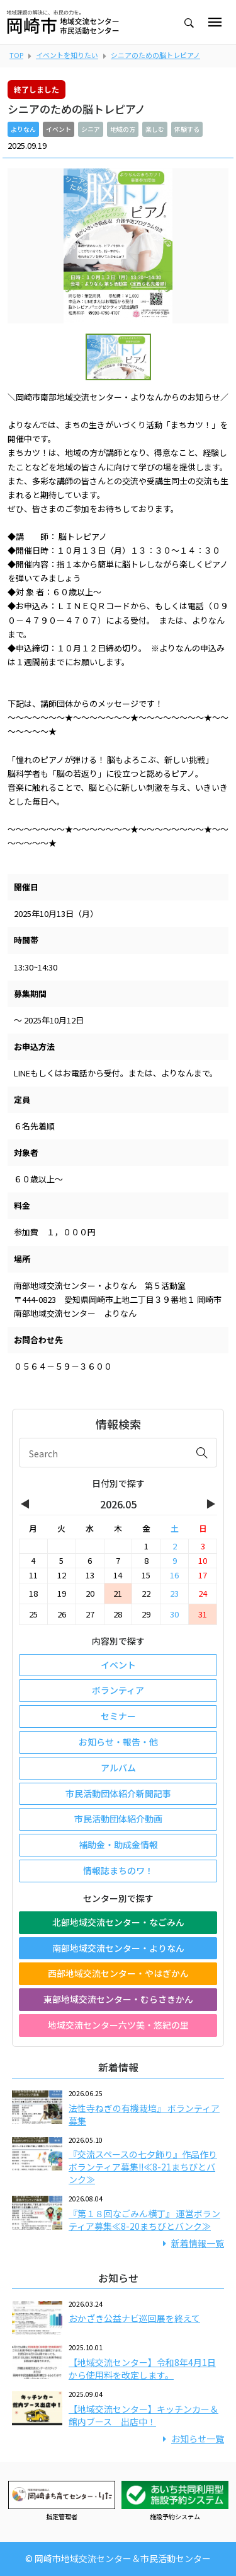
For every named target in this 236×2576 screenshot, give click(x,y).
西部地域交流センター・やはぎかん (118, 1973)
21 (117, 1593)
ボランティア (118, 1690)
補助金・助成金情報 (118, 1844)
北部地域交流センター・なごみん (118, 1922)
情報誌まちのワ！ (118, 1870)
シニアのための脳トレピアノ (155, 55)
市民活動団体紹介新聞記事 (118, 1793)
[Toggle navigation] (215, 22)
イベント (118, 1664)
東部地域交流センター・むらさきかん (118, 1999)
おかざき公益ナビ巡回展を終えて (134, 2318)
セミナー (118, 1716)
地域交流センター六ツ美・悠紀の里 (118, 2025)
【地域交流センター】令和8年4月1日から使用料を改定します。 (142, 2368)
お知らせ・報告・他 (118, 1741)
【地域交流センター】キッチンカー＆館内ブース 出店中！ (143, 2415)
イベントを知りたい (67, 55)
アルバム (118, 1767)
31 (202, 1614)
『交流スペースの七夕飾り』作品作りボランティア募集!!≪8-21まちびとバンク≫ (143, 2167)
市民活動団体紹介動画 (118, 1818)
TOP (16, 55)
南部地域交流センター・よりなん (118, 1948)
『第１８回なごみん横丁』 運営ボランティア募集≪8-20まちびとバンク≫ (144, 2219)
